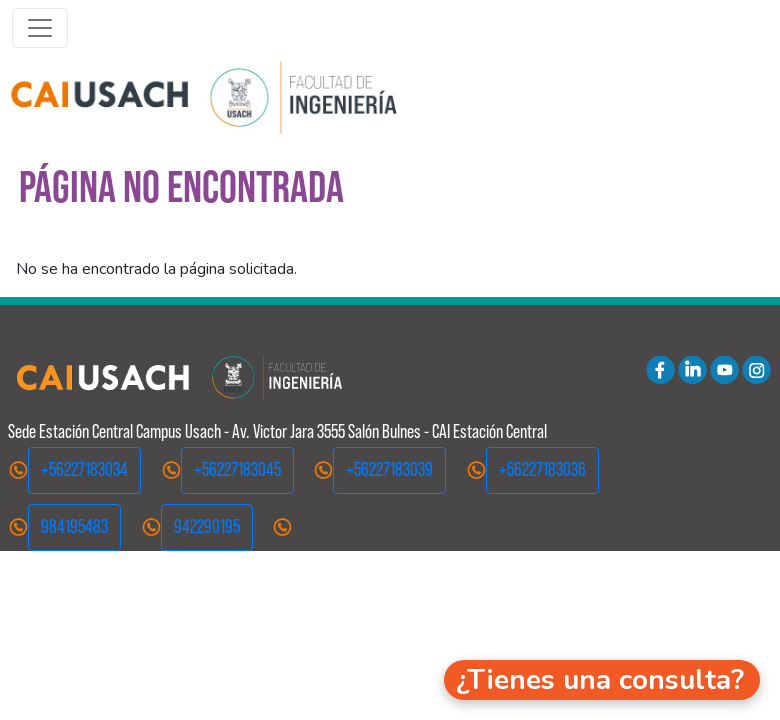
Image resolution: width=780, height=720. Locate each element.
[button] (602, 680)
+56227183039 (389, 469)
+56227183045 (237, 469)
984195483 (74, 526)
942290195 (207, 526)
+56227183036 (542, 469)
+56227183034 (84, 469)
